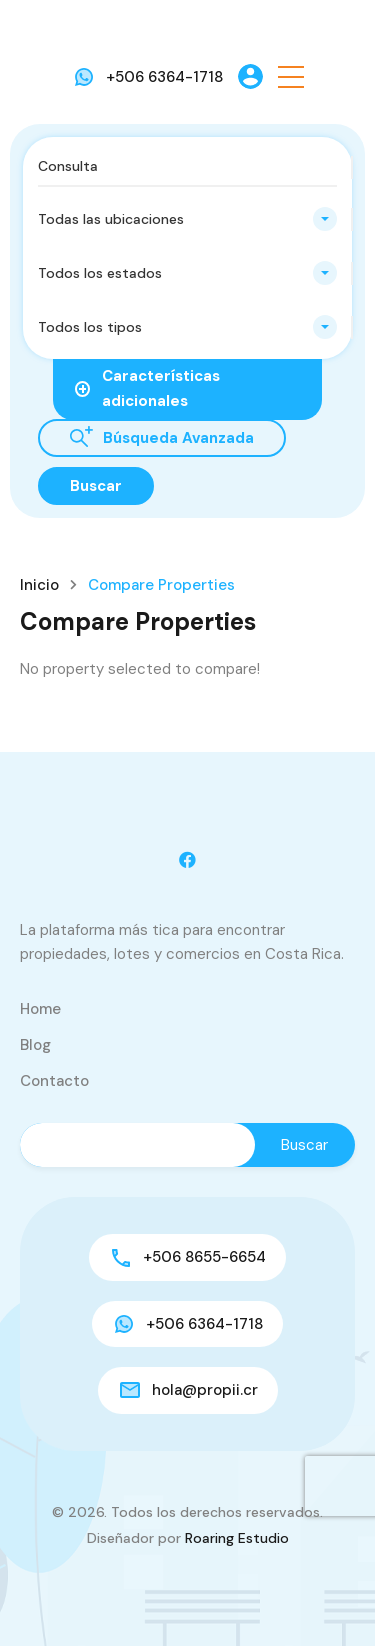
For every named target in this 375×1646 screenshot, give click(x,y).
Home (40, 1009)
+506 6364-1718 (164, 77)
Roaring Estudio (237, 1538)
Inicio (39, 585)
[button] (291, 76)
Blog (35, 1045)
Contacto (54, 1081)
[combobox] (187, 219)
